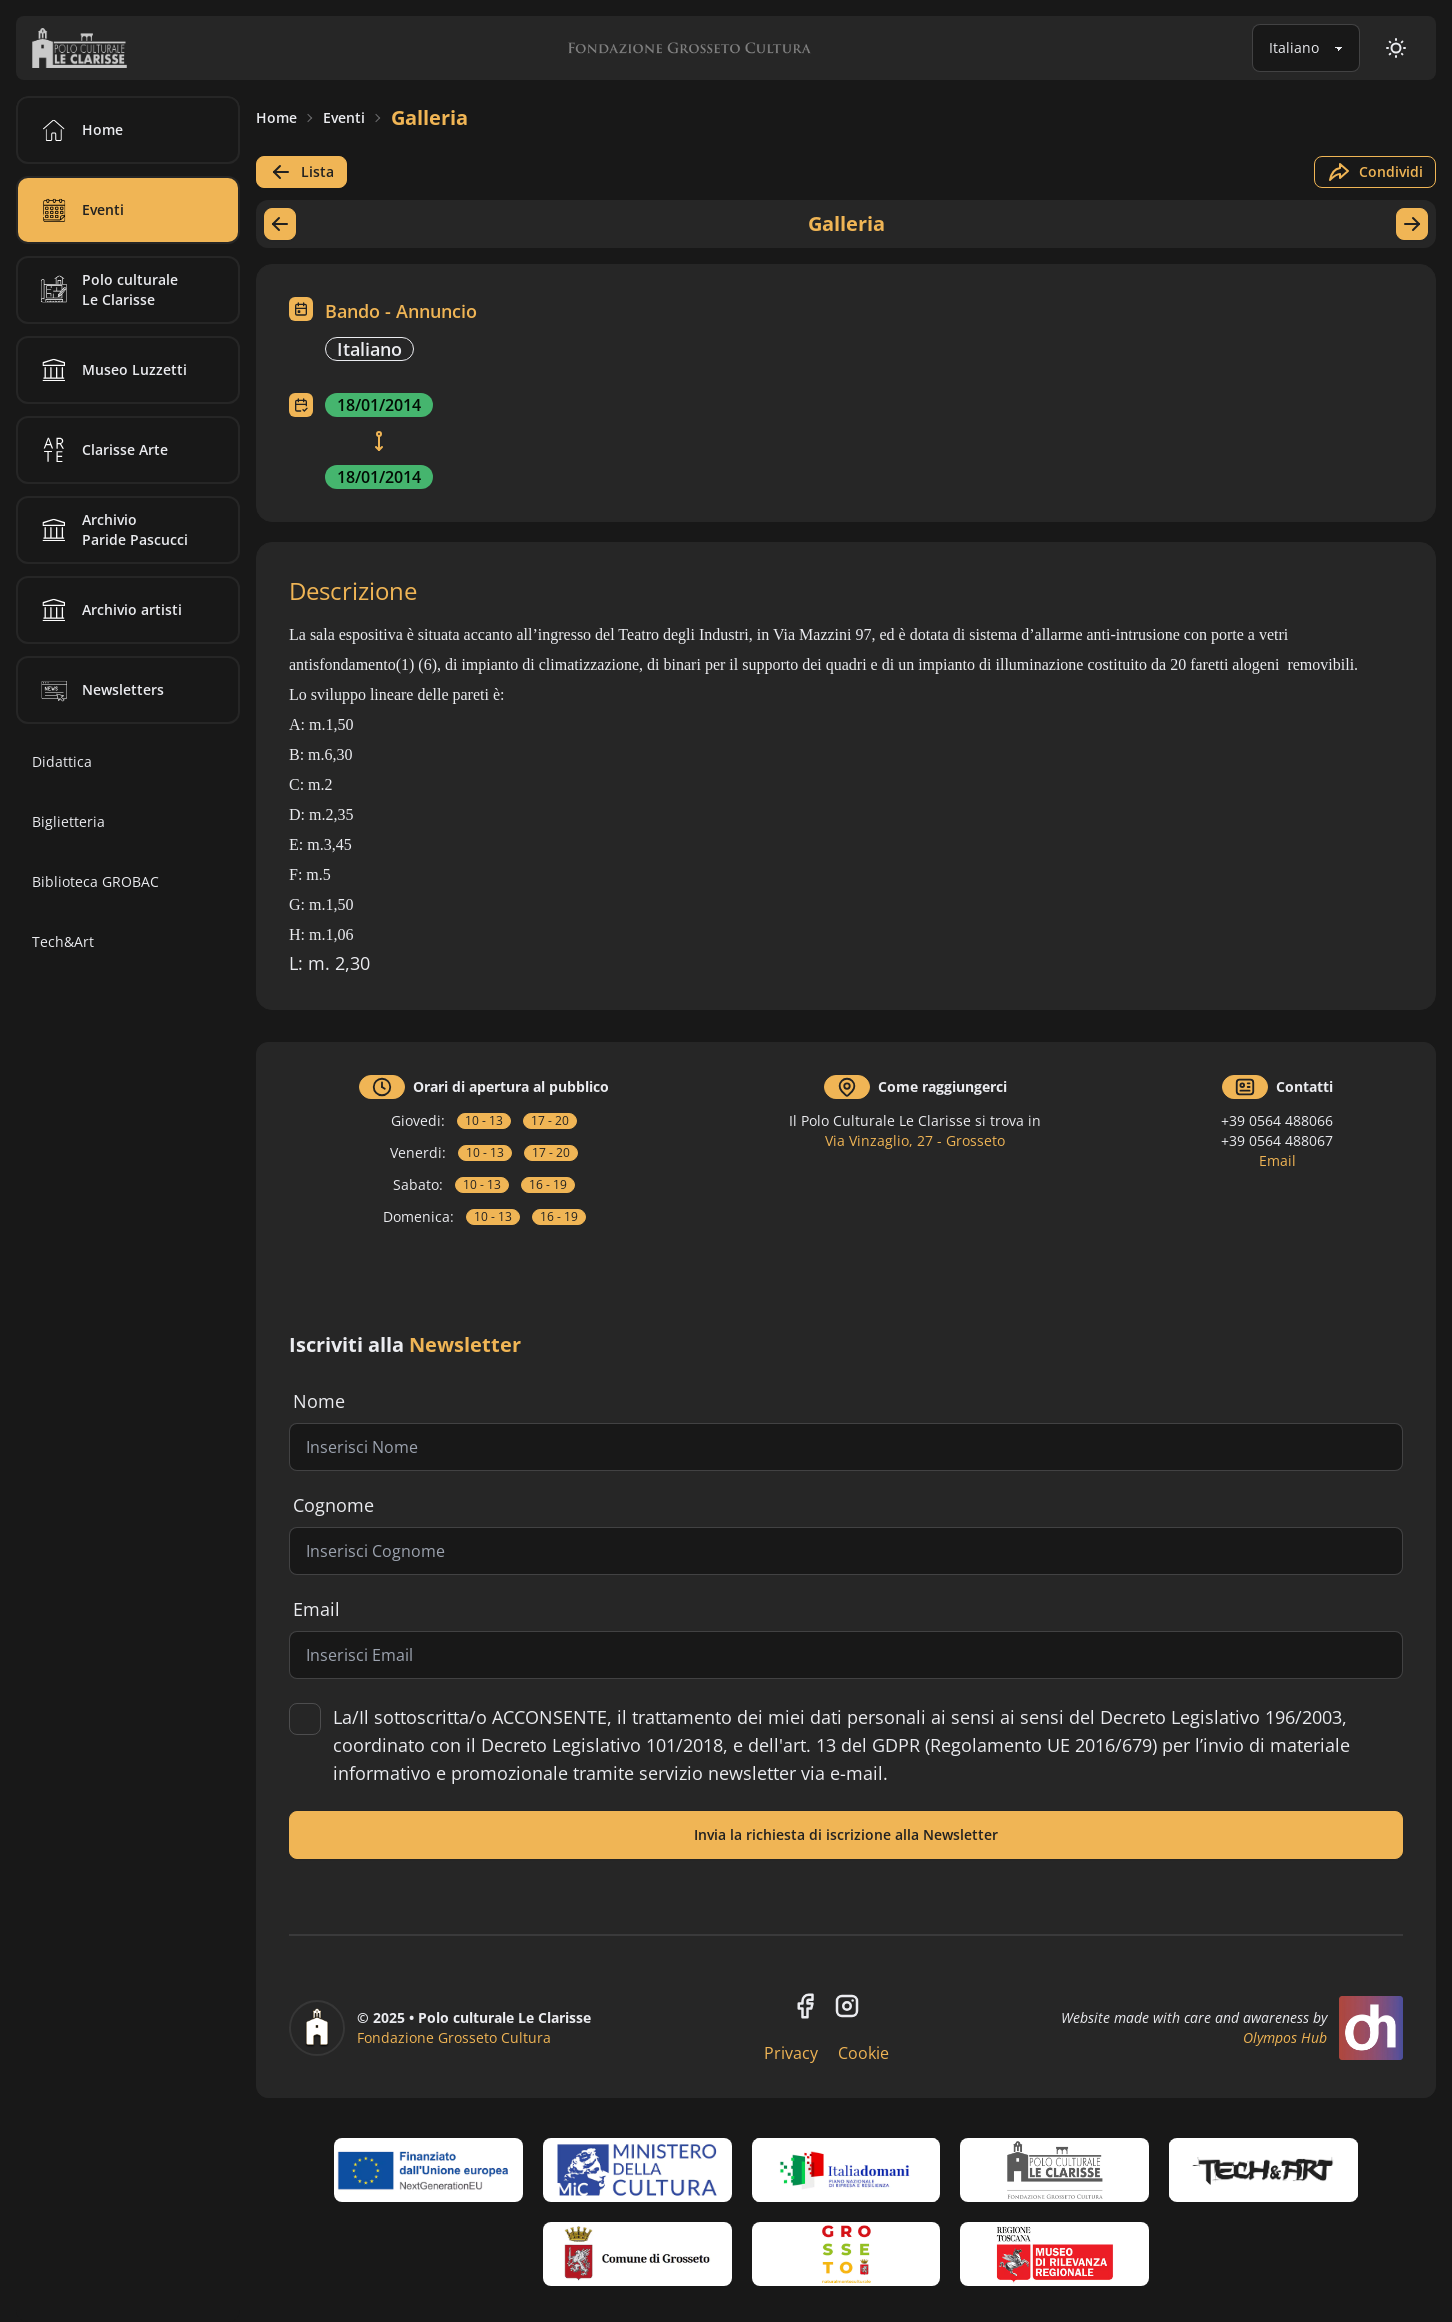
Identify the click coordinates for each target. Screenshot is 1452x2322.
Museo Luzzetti (110, 370)
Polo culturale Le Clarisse (106, 290)
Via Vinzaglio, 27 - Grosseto (915, 1140)
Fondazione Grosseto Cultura (454, 2037)
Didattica (62, 761)
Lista (301, 172)
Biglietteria (68, 821)
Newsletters (99, 690)
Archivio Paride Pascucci (111, 530)
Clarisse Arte (101, 450)
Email (1277, 1160)
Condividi (1375, 172)
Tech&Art (63, 941)
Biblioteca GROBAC (95, 881)
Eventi (344, 117)
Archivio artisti (108, 610)
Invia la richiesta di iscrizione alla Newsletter (846, 1834)
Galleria (429, 117)
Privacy (791, 2053)
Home (276, 117)
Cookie (863, 2053)
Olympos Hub (1285, 2037)
